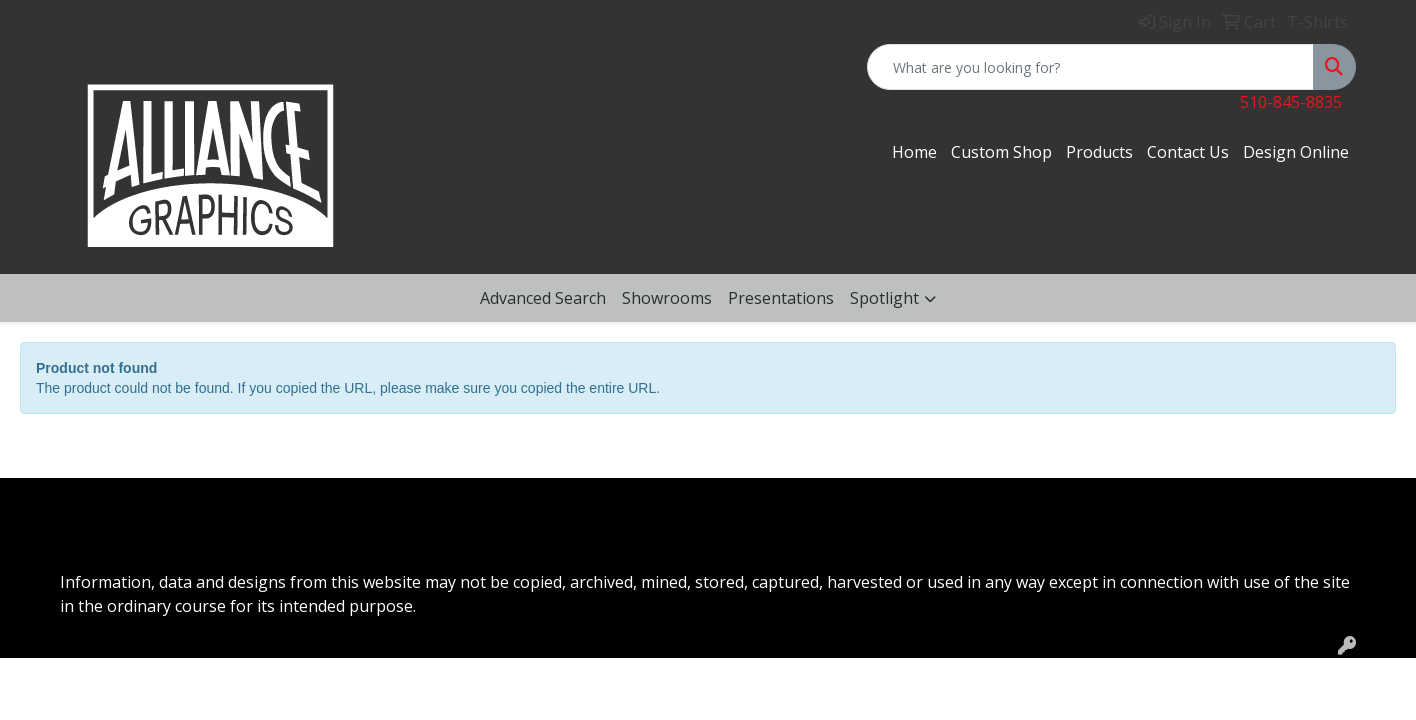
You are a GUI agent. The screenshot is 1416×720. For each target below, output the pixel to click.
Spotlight (884, 298)
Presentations (781, 298)
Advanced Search (543, 298)
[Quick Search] (1090, 67)
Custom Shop (1001, 152)
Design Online (1296, 152)
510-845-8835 (1291, 102)
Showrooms (667, 298)
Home (914, 152)
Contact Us (1188, 152)
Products (1099, 152)
